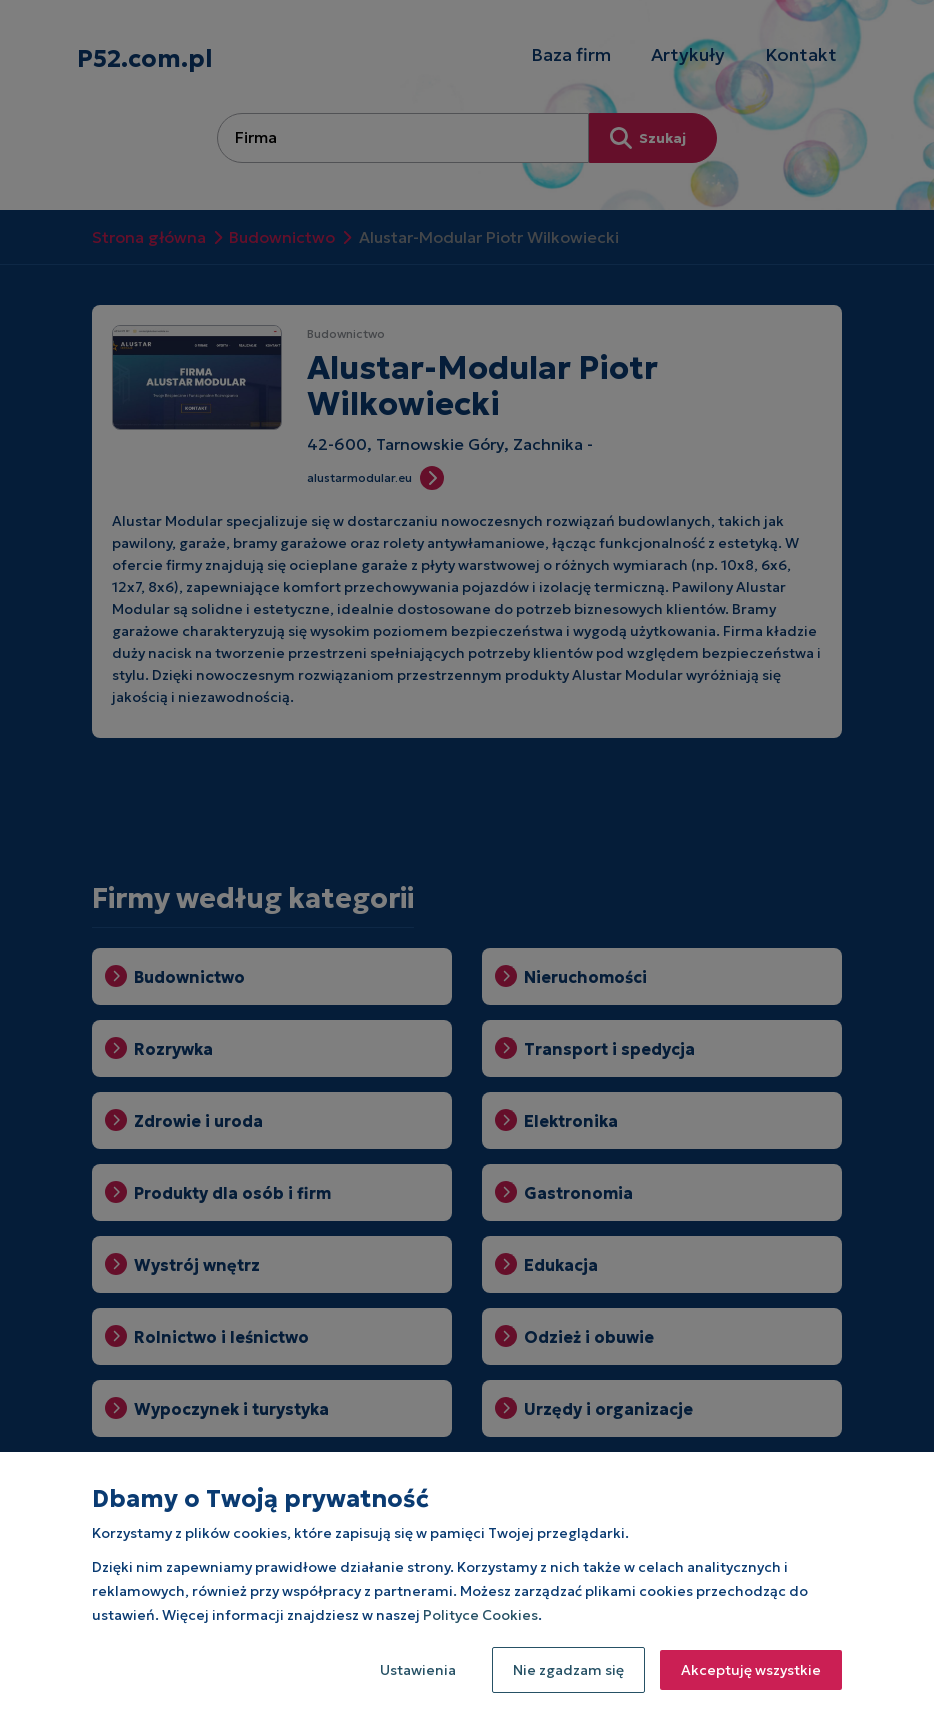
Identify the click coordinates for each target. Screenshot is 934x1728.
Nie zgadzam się (568, 1670)
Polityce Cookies (480, 1615)
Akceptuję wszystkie (751, 1670)
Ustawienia (418, 1670)
